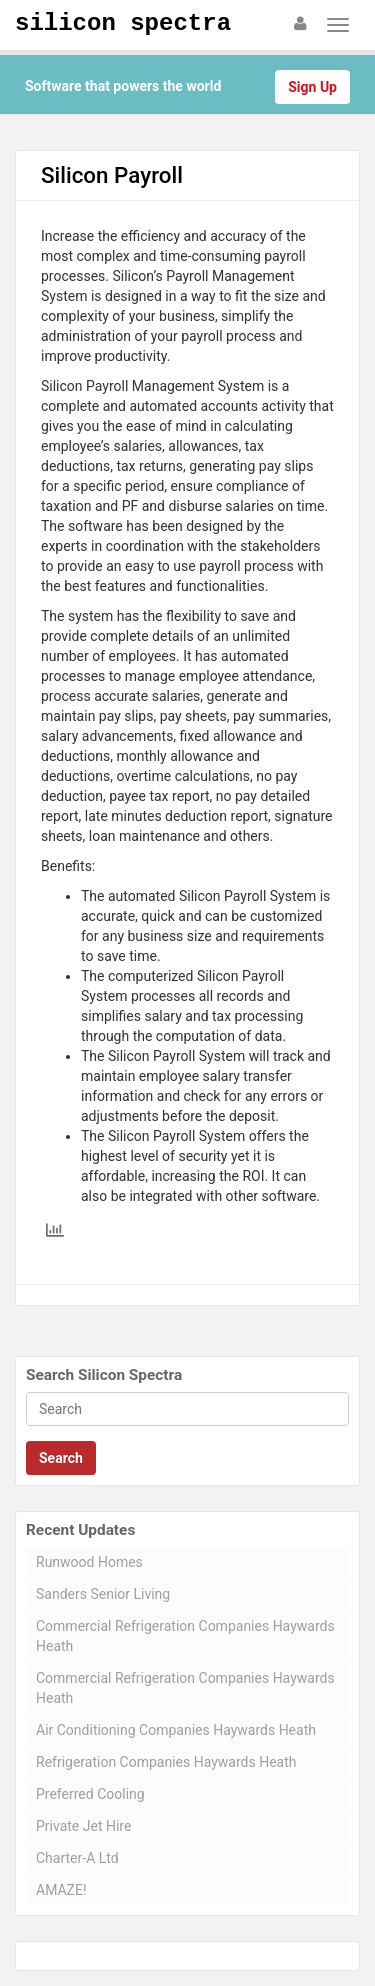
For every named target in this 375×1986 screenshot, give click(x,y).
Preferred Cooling (90, 1794)
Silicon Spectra (123, 23)
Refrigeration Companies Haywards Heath (166, 1762)
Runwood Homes (89, 1562)
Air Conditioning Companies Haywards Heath (176, 1730)
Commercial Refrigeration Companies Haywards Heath (185, 1636)
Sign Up (312, 87)
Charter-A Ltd (77, 1858)
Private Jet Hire (83, 1826)
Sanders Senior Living (103, 1594)
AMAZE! (61, 1890)
